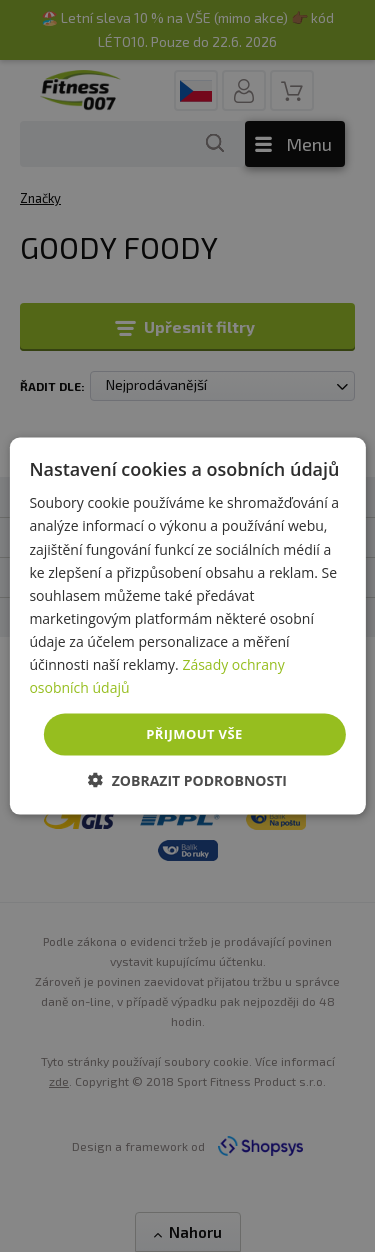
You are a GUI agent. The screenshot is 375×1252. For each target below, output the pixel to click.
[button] (187, 779)
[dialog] (187, 626)
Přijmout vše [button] (194, 734)
